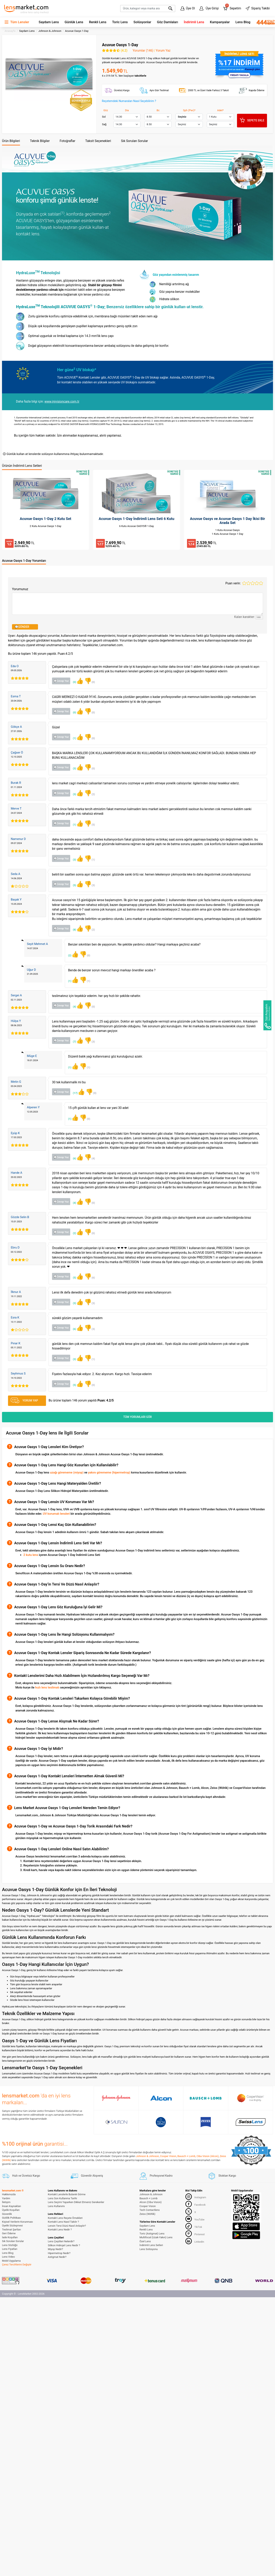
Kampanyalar (220, 22)
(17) (79, 1091)
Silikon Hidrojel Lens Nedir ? (64, 2245)
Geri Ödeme (9, 2233)
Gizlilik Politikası (11, 2217)
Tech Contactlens (150, 2209)
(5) (89, 823)
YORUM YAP (24, 1400)
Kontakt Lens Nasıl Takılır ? (63, 2221)
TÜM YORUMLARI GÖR (137, 1416)
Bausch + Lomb (186, 2156)
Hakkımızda (9, 2194)
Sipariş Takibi (258, 8)
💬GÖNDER (22, 626)
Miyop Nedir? (55, 2249)
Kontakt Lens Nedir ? (60, 2229)
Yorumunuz (20, 589)
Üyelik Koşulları (11, 2209)
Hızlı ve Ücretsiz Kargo (21, 2175)
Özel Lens (145, 2241)
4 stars (257, 583)
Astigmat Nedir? (57, 2256)
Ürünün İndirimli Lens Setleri (22, 466)
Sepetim (232, 7)
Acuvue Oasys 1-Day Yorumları (24, 561)
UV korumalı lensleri (56, 1513)
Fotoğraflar (67, 141)
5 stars (261, 583)
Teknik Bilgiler (40, 141)
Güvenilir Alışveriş (87, 2175)
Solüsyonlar (142, 22)
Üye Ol (187, 8)
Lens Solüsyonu (149, 2249)
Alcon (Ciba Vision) (151, 2202)
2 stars (248, 583)
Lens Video (8, 2256)
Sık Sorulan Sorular (134, 141)
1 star (244, 583)
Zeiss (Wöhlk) (147, 2213)
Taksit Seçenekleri (98, 141)
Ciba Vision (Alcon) (208, 2156)
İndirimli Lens (194, 22)
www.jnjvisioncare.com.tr (61, 401)
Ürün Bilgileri (11, 141)
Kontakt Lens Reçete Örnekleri (65, 2217)
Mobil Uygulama (11, 2260)
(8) (78, 928)
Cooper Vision (168, 2156)
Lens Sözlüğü (9, 2245)
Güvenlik (7, 2213)
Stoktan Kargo (222, 2175)
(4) (78, 1005)
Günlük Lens (74, 22)
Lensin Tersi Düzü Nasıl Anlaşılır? (67, 2225)
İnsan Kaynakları (11, 2206)
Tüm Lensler (17, 22)
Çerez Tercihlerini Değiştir (16, 2264)
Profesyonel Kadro (156, 2175)
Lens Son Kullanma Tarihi (62, 2198)
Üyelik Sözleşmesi (12, 2225)
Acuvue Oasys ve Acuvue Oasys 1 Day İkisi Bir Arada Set (227, 521)
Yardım (6, 2198)
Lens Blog (242, 22)
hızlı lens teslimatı (47, 1687)
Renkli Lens (97, 22)
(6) (78, 1157)
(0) (78, 680)
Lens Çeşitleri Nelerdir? (61, 2241)
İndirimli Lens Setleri (151, 2245)
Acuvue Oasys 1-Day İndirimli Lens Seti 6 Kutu (136, 519)
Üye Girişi (209, 8)
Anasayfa (10, 30)
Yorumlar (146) (143, 50)
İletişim (6, 2202)
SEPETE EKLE (252, 120)
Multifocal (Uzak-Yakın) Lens (156, 2237)
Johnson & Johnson (147, 2156)
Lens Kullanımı (56, 2206)
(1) (78, 737)
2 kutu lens (30, 1555)
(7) (78, 1040)
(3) (78, 767)
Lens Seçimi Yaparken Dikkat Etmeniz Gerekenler (76, 2202)
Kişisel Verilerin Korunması (17, 2221)
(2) (89, 793)
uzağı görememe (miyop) (67, 1472)
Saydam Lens (49, 22)
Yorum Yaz (163, 50)
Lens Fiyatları (9, 2248)
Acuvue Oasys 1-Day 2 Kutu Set (45, 519)
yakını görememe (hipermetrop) (109, 1472)
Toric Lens (120, 22)
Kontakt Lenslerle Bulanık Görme (66, 2194)
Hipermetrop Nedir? (59, 2253)
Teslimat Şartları (11, 2229)
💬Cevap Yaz (61, 680)
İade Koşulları (10, 2237)
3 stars (253, 583)
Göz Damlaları (167, 22)
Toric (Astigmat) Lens (152, 2233)
